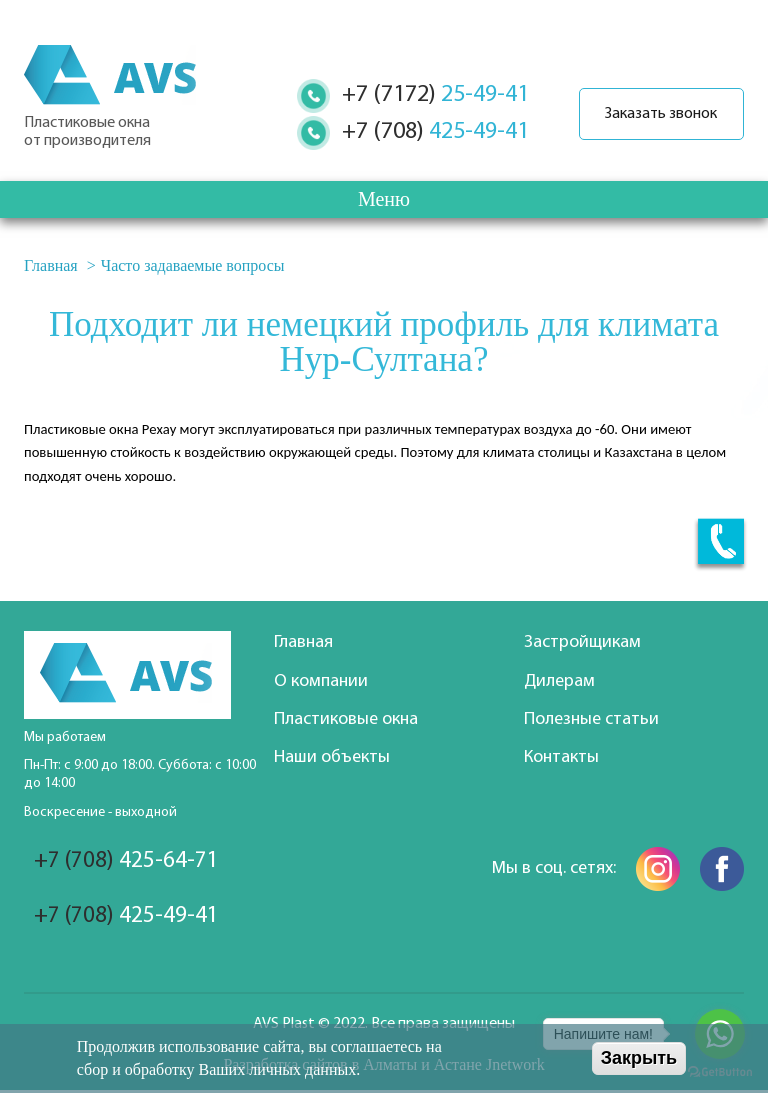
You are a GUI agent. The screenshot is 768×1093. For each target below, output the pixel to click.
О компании (321, 681)
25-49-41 (426, 95)
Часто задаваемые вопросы (193, 265)
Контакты (561, 757)
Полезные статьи (591, 719)
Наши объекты (332, 757)
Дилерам (559, 681)
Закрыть (639, 1058)
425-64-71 (127, 862)
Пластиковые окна (346, 719)
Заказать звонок (657, 114)
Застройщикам (582, 642)
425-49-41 (426, 132)
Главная (51, 265)
